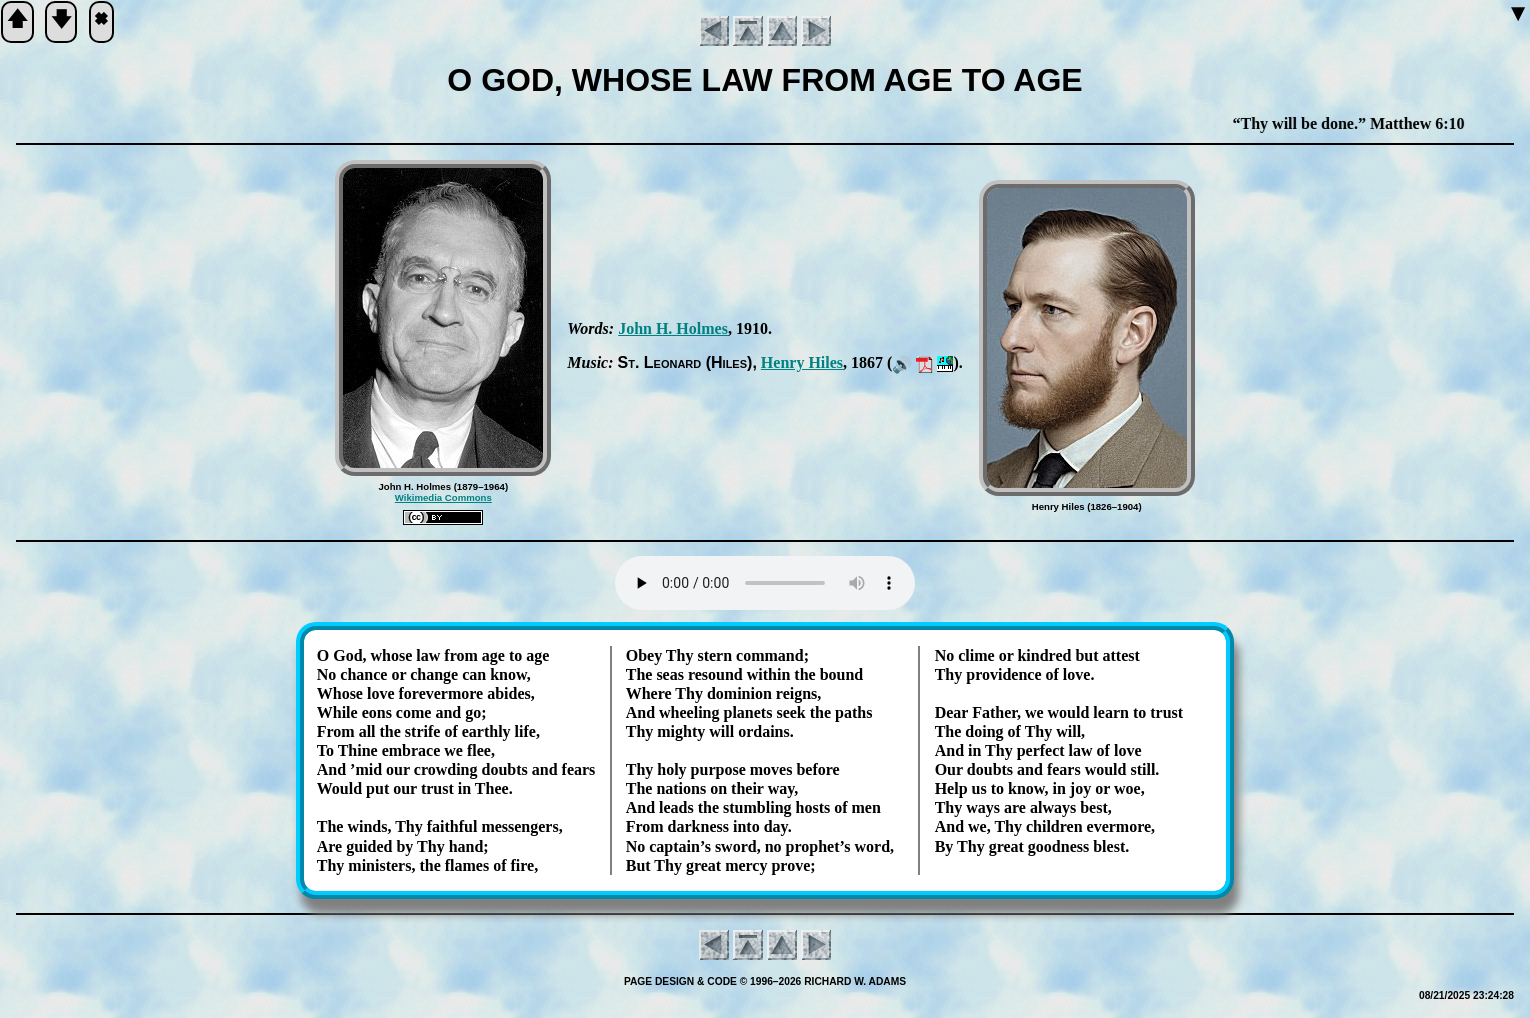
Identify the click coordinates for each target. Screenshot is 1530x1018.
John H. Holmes (673, 328)
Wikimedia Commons (443, 497)
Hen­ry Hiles (802, 362)
